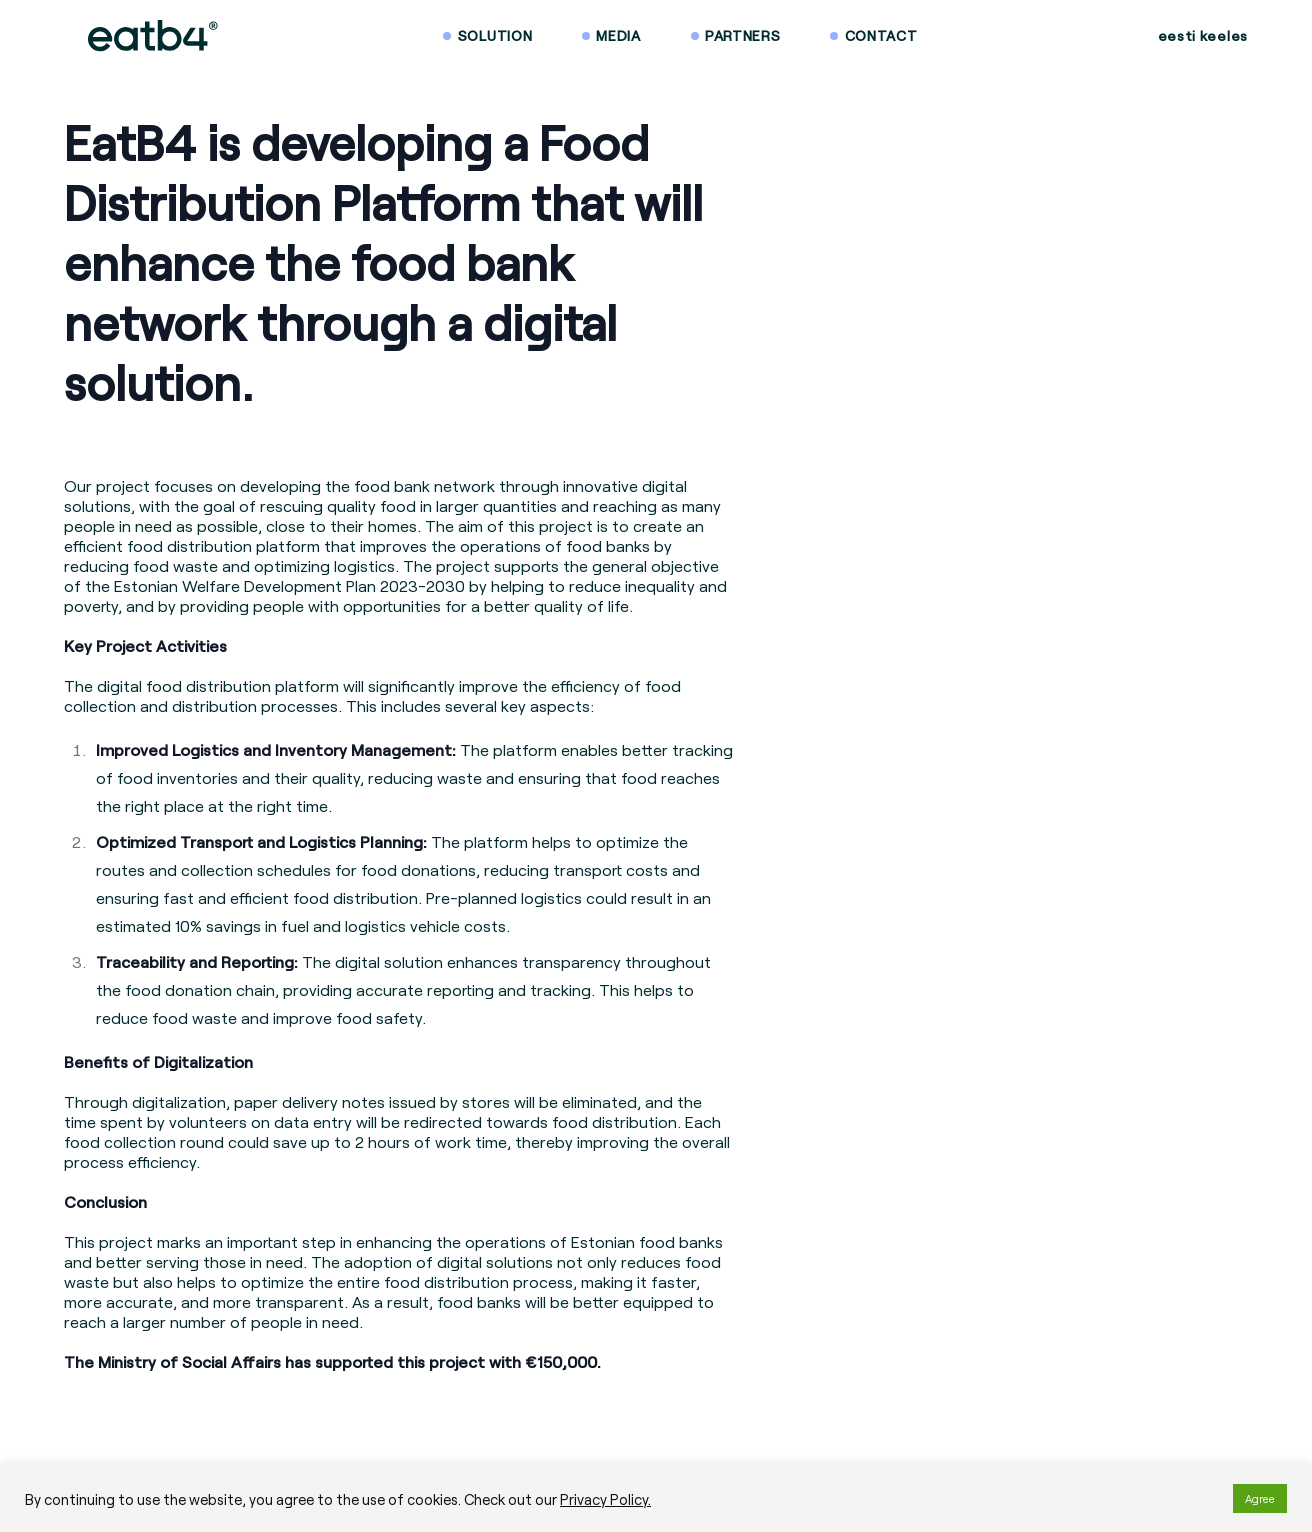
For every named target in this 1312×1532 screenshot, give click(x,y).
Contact (881, 35)
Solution (495, 35)
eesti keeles (1203, 35)
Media (618, 35)
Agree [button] (1260, 1498)
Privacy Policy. (605, 1499)
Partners (743, 35)
